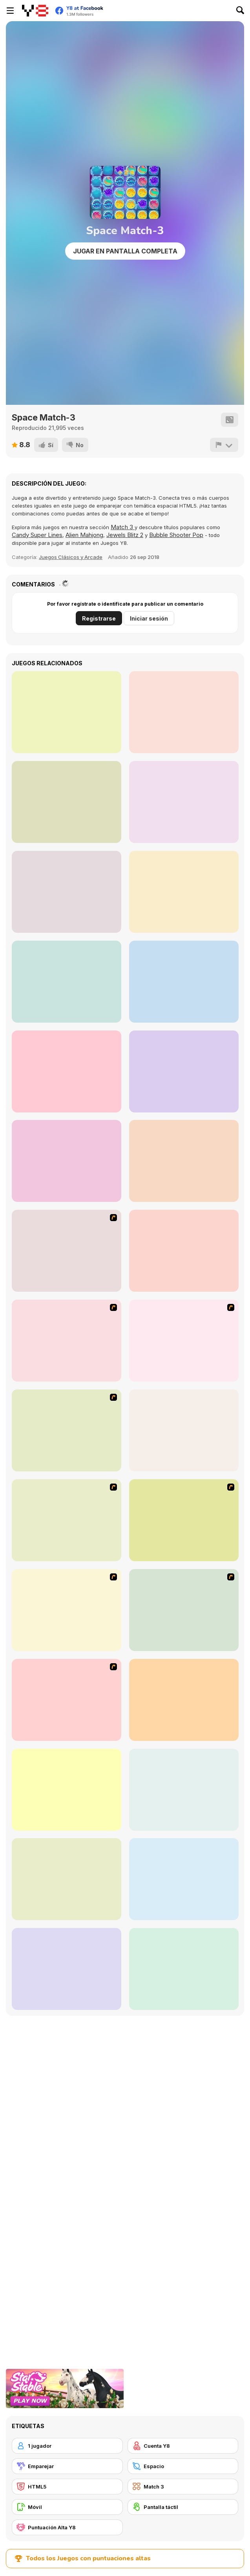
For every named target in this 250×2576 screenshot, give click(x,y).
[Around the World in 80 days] (184, 1520)
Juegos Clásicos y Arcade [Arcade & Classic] (70, 557)
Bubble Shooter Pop (176, 535)
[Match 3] (183, 2486)
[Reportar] (224, 445)
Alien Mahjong (84, 535)
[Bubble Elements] (66, 1430)
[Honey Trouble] (184, 1430)
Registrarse (99, 618)
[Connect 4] (184, 1251)
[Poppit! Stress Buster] (66, 1341)
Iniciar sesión (149, 618)
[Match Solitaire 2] (66, 982)
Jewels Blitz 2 (124, 535)
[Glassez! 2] (184, 1879)
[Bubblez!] (184, 1790)
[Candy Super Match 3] (184, 712)
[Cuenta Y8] (183, 2446)
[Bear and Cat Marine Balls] (184, 1341)
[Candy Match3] (184, 892)
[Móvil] (67, 2507)
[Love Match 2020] (66, 1161)
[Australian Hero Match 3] (66, 892)
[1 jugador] (67, 2446)
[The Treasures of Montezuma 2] (184, 1969)
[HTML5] (67, 2486)
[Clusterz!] (66, 1969)
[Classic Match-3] (184, 802)
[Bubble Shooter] (66, 1700)
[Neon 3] (66, 712)
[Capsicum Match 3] (66, 1071)
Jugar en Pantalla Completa (125, 251)
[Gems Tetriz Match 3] (184, 1161)
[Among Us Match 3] (184, 982)
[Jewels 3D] (66, 1251)
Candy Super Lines (37, 535)
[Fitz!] (66, 1879)
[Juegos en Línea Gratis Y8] (35, 10)
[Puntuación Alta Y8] (67, 2527)
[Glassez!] (66, 1790)
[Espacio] (183, 2466)
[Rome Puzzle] (184, 1610)
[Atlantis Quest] (66, 1610)
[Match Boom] (184, 1071)
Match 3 (123, 527)
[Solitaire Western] (66, 802)
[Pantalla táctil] (183, 2507)
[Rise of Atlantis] (66, 1520)
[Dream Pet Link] (184, 1700)
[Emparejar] (67, 2466)
